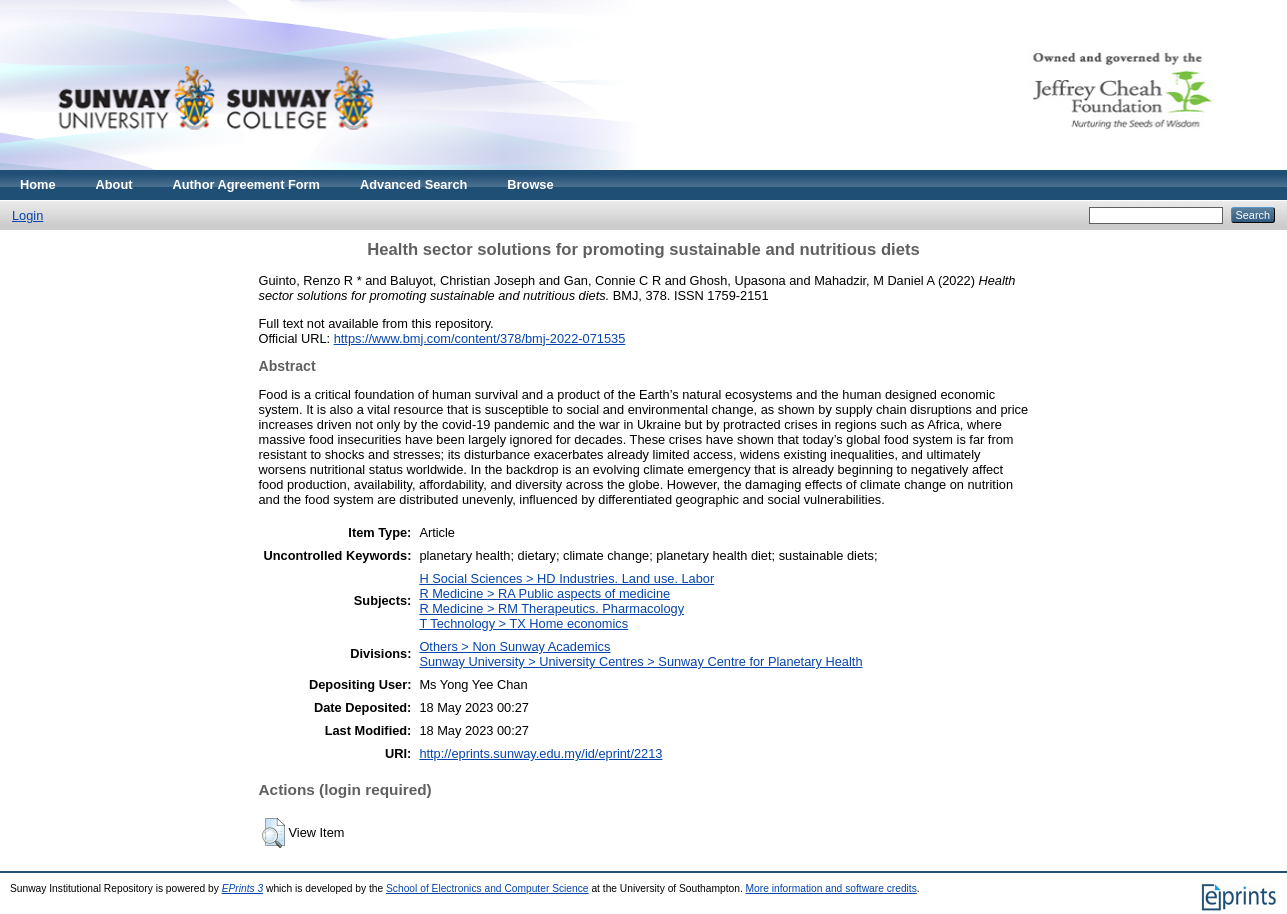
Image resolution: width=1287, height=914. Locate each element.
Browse (530, 184)
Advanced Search (413, 184)
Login (27, 215)
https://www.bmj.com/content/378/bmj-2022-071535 (480, 338)
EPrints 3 (243, 888)
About (114, 184)
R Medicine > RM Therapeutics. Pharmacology (551, 608)
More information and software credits (831, 888)
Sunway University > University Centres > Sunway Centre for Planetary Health (640, 661)
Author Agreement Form (246, 184)
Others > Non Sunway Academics (514, 646)
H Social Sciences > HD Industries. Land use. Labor (566, 578)
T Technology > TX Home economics (523, 623)
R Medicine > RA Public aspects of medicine (544, 593)
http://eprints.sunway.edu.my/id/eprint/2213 (540, 753)
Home (38, 184)
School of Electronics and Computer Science (487, 888)
